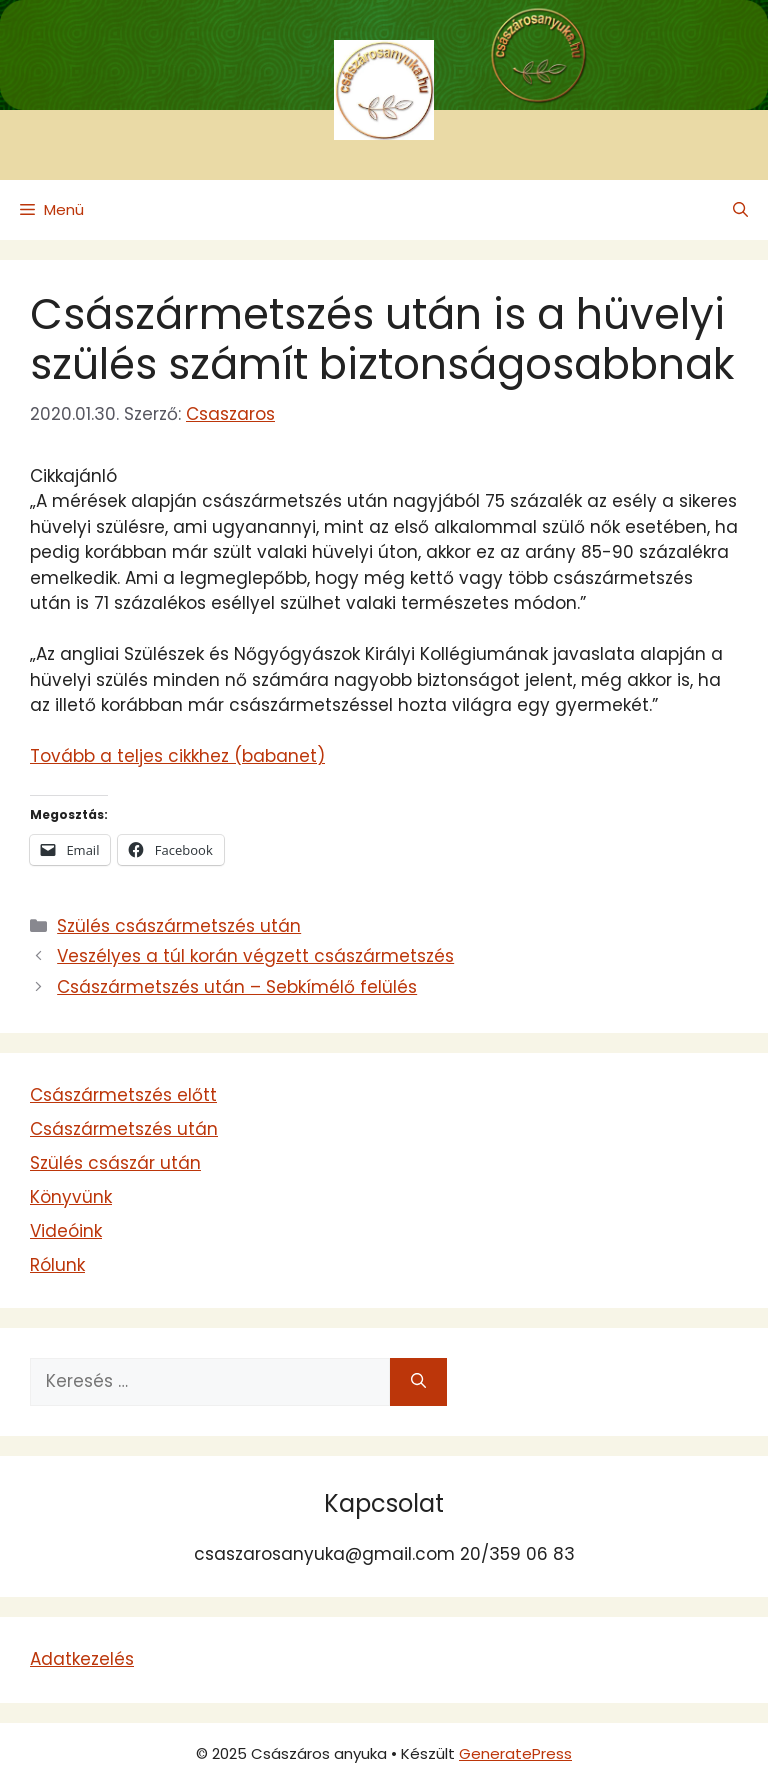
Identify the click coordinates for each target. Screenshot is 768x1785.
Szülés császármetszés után (179, 926)
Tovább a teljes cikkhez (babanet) (177, 756)
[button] (740, 210)
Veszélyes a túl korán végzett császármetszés (255, 956)
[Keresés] (418, 1382)
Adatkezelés (82, 1659)
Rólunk (57, 1265)
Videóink (66, 1231)
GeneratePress (515, 1753)
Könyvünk (71, 1197)
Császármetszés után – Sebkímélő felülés (237, 987)
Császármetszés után (124, 1129)
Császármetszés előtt (123, 1095)
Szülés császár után (115, 1163)
